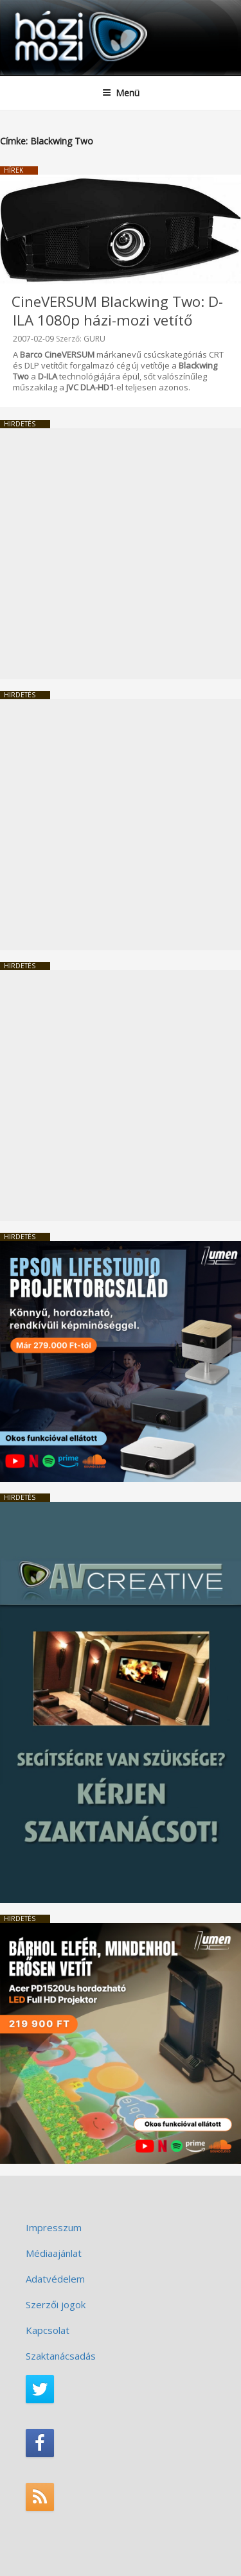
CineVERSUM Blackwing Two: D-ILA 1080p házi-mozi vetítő (117, 311)
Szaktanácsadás (61, 2355)
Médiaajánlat (54, 2253)
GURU (94, 338)
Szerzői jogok (55, 2304)
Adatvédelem (55, 2278)
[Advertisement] (120, 553)
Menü (120, 93)
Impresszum (54, 2227)
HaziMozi (40, 10)
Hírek (13, 170)
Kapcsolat (47, 2330)
